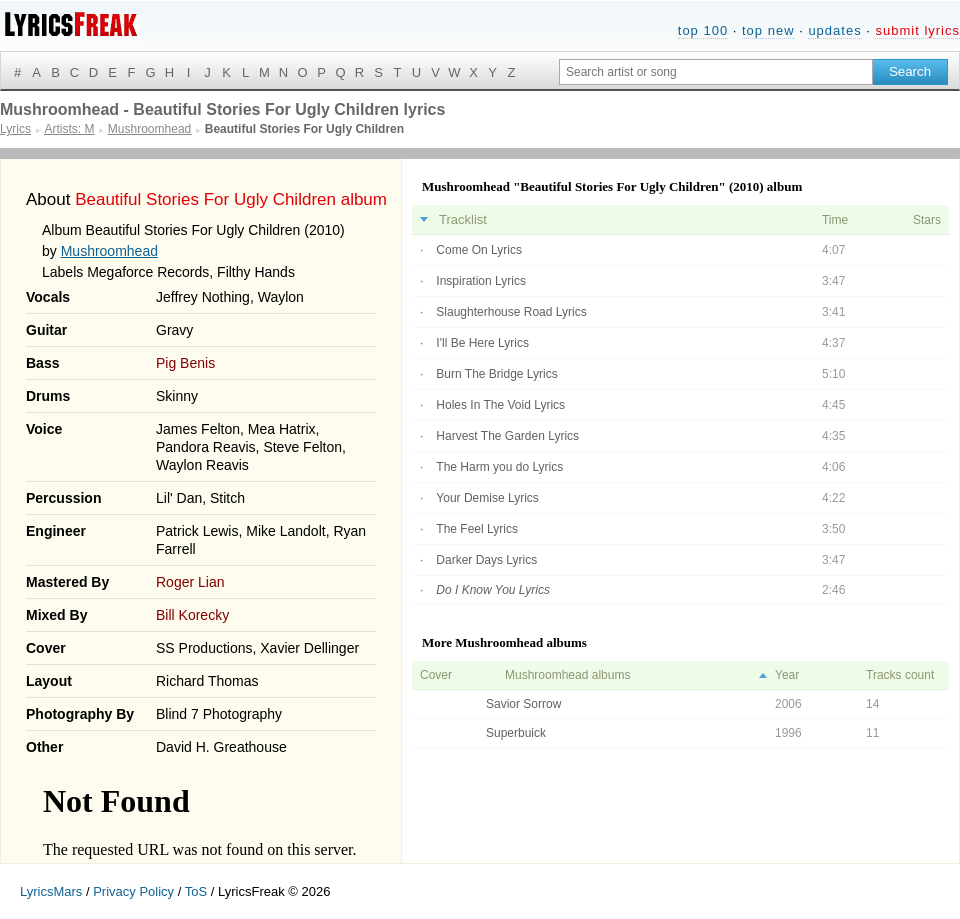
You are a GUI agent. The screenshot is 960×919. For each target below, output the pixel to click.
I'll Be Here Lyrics (482, 343)
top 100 (703, 30)
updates (834, 30)
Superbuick (516, 733)
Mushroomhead (109, 251)
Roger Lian (190, 582)
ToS (196, 891)
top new (768, 30)
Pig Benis (185, 363)
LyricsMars (51, 891)
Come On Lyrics (479, 250)
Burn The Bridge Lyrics (496, 374)
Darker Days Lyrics (486, 560)
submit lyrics (917, 30)
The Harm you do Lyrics (499, 467)
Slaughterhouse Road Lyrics (511, 312)
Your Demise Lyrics (487, 498)
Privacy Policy (133, 891)
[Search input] (716, 72)
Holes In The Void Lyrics (500, 405)
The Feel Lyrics (477, 529)
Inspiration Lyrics (481, 281)
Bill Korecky (192, 615)
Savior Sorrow (523, 704)
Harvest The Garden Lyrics (507, 436)
